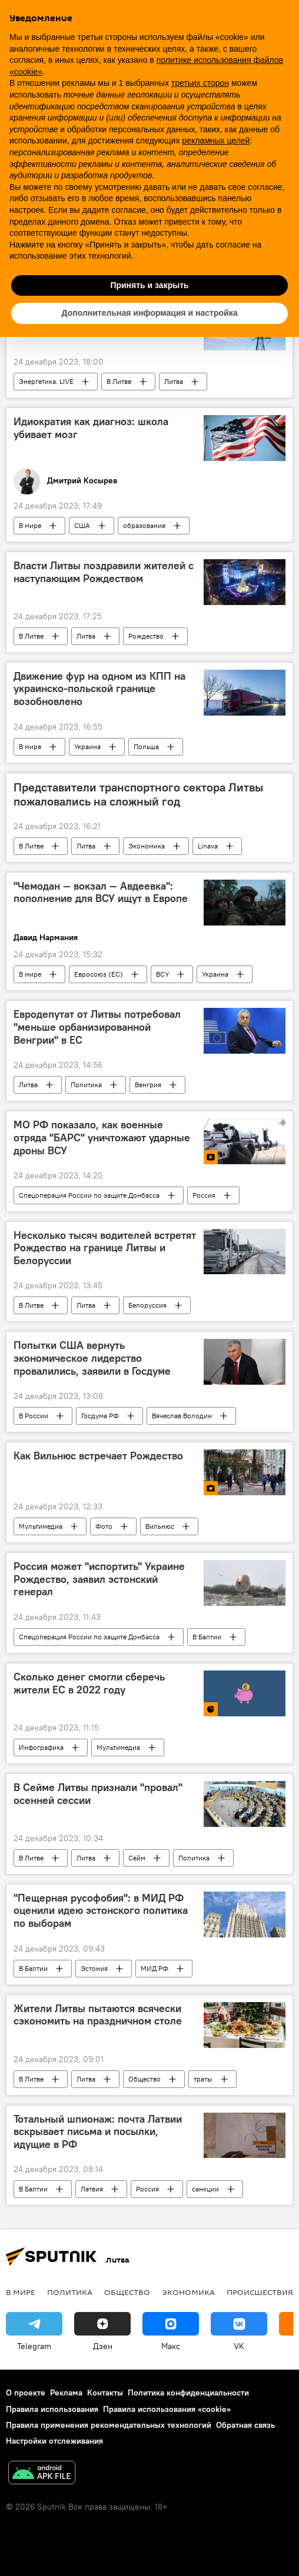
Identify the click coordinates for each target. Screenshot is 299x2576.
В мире (30, 525)
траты (203, 2078)
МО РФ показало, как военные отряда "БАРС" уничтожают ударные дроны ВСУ (102, 1137)
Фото (103, 1526)
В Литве (119, 381)
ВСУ (162, 974)
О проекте (25, 2392)
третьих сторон (200, 83)
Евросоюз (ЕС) (98, 974)
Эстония (94, 1968)
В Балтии (206, 1636)
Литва (173, 381)
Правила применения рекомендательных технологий (108, 2425)
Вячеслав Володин (182, 1415)
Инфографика (41, 1747)
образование (144, 525)
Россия (203, 1195)
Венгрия (148, 1084)
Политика (86, 1084)
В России (33, 1415)
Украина (87, 746)
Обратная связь (245, 2425)
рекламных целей (216, 140)
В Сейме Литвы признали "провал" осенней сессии (98, 1794)
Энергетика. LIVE (46, 381)
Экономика (146, 845)
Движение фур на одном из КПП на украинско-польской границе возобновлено (99, 689)
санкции (205, 2188)
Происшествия (260, 2292)
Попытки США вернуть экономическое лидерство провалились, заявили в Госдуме (92, 1358)
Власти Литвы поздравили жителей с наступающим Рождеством (104, 572)
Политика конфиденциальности (188, 2392)
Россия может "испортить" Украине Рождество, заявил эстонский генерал (99, 1579)
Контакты (105, 2392)
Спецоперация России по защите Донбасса (89, 1195)
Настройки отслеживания (54, 2440)
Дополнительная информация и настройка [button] (150, 313)
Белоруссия (147, 1305)
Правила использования (52, 2409)
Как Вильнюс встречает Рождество (98, 1455)
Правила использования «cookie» (167, 2409)
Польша (146, 746)
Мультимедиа (40, 1526)
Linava (208, 845)
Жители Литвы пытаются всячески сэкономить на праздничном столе (98, 2015)
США (82, 525)
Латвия (92, 2188)
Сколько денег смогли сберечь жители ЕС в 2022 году (89, 1683)
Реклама (66, 2392)
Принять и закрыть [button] (149, 285)
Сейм (136, 1857)
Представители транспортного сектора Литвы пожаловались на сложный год (138, 794)
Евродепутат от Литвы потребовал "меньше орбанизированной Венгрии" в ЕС (97, 1027)
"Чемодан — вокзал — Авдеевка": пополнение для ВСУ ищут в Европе (101, 893)
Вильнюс (159, 1526)
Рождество (146, 636)
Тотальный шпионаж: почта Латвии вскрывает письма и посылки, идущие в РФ (98, 2132)
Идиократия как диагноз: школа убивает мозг (91, 428)
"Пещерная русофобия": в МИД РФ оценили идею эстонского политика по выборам (101, 1911)
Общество (144, 2078)
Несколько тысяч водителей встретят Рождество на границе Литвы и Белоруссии (105, 1248)
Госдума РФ (100, 1415)
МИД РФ (154, 1968)
